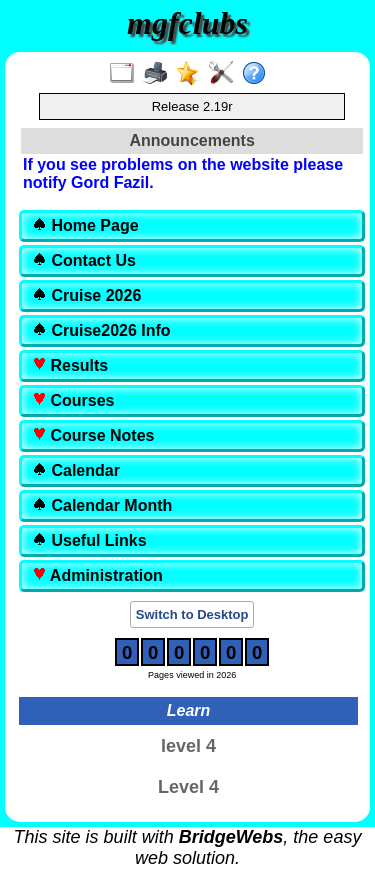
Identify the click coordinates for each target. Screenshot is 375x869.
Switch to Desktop (192, 614)
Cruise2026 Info (101, 330)
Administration (97, 575)
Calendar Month (102, 505)
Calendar (76, 470)
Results (70, 365)
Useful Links (89, 540)
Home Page (85, 225)
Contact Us (84, 260)
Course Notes (93, 435)
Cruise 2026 (86, 295)
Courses (73, 400)
